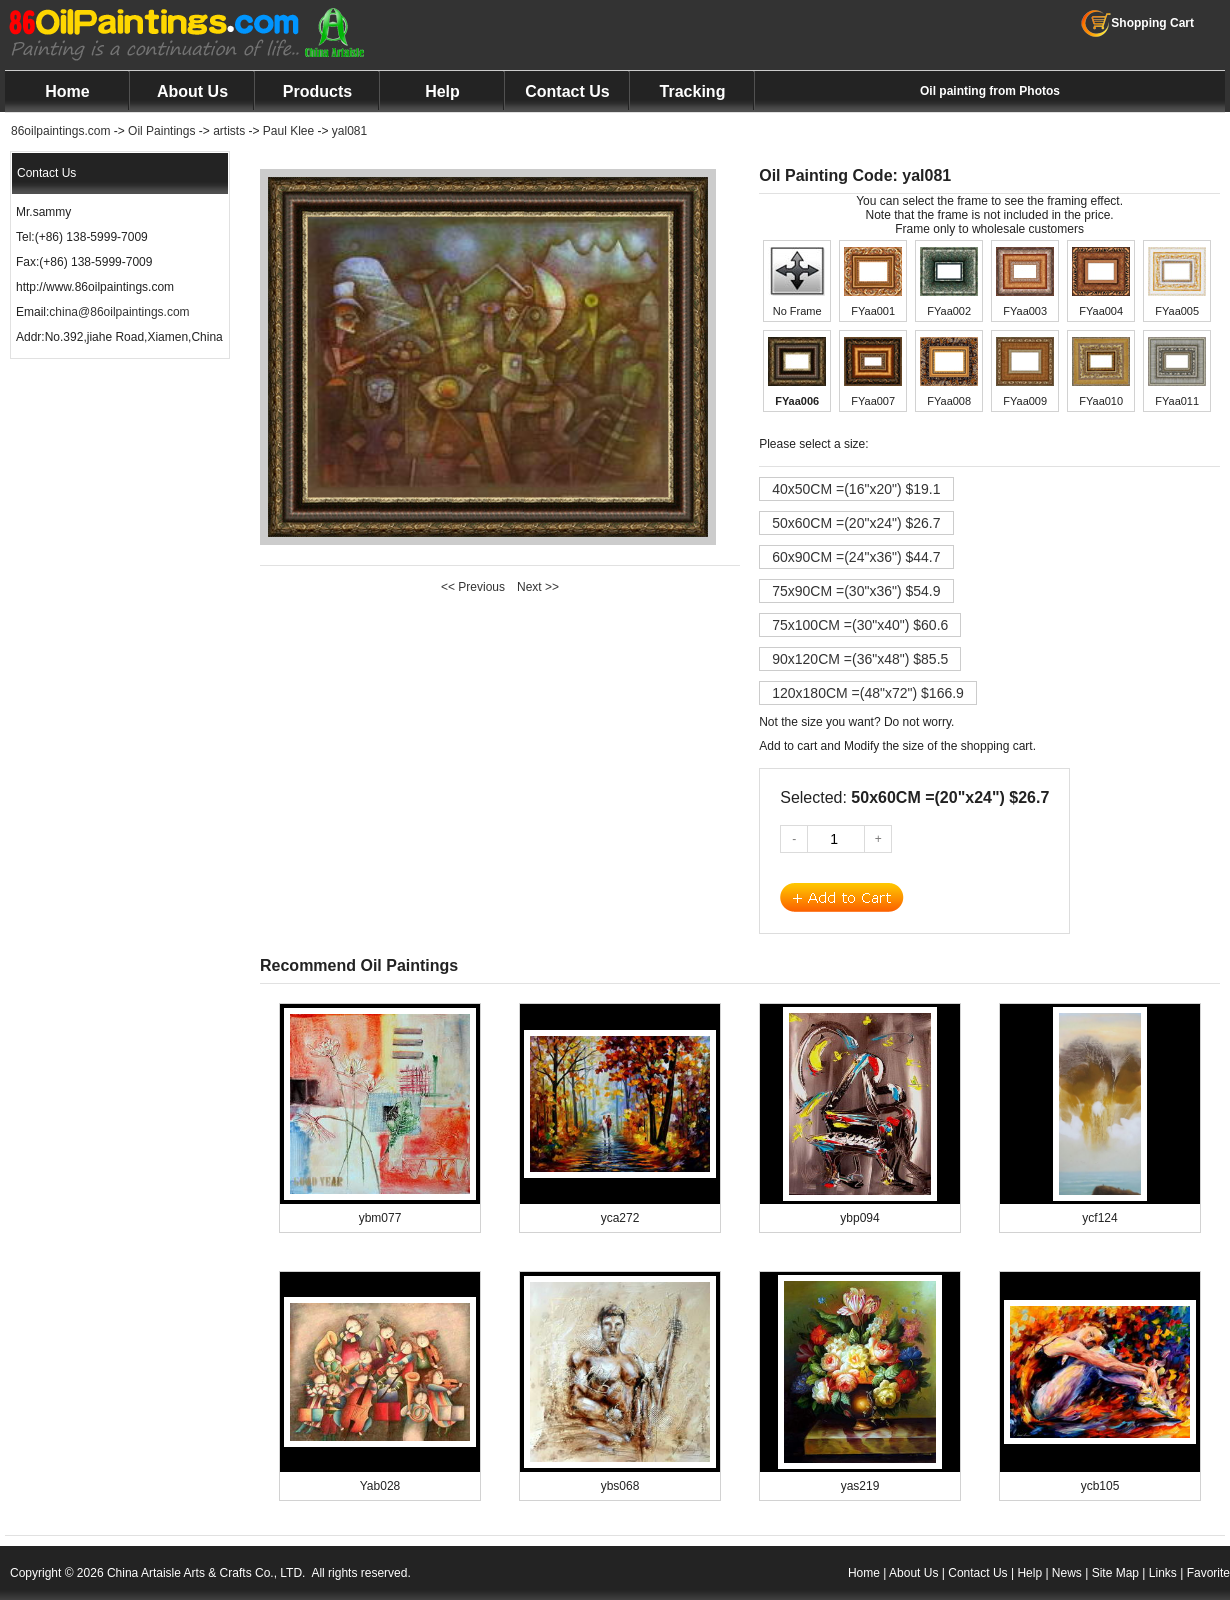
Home (67, 91)
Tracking (693, 91)
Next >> (538, 587)
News (1067, 1573)
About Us (192, 91)
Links (1163, 1573)
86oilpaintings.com (60, 131)
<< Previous (473, 587)
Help (442, 91)
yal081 (349, 131)
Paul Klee (288, 131)
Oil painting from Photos (990, 91)
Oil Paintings (161, 131)
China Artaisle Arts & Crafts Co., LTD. (206, 1573)
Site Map (1115, 1573)
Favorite (1208, 1573)
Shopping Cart (1137, 23)
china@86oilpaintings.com (119, 312)
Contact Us (567, 91)
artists (229, 131)
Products (317, 91)
